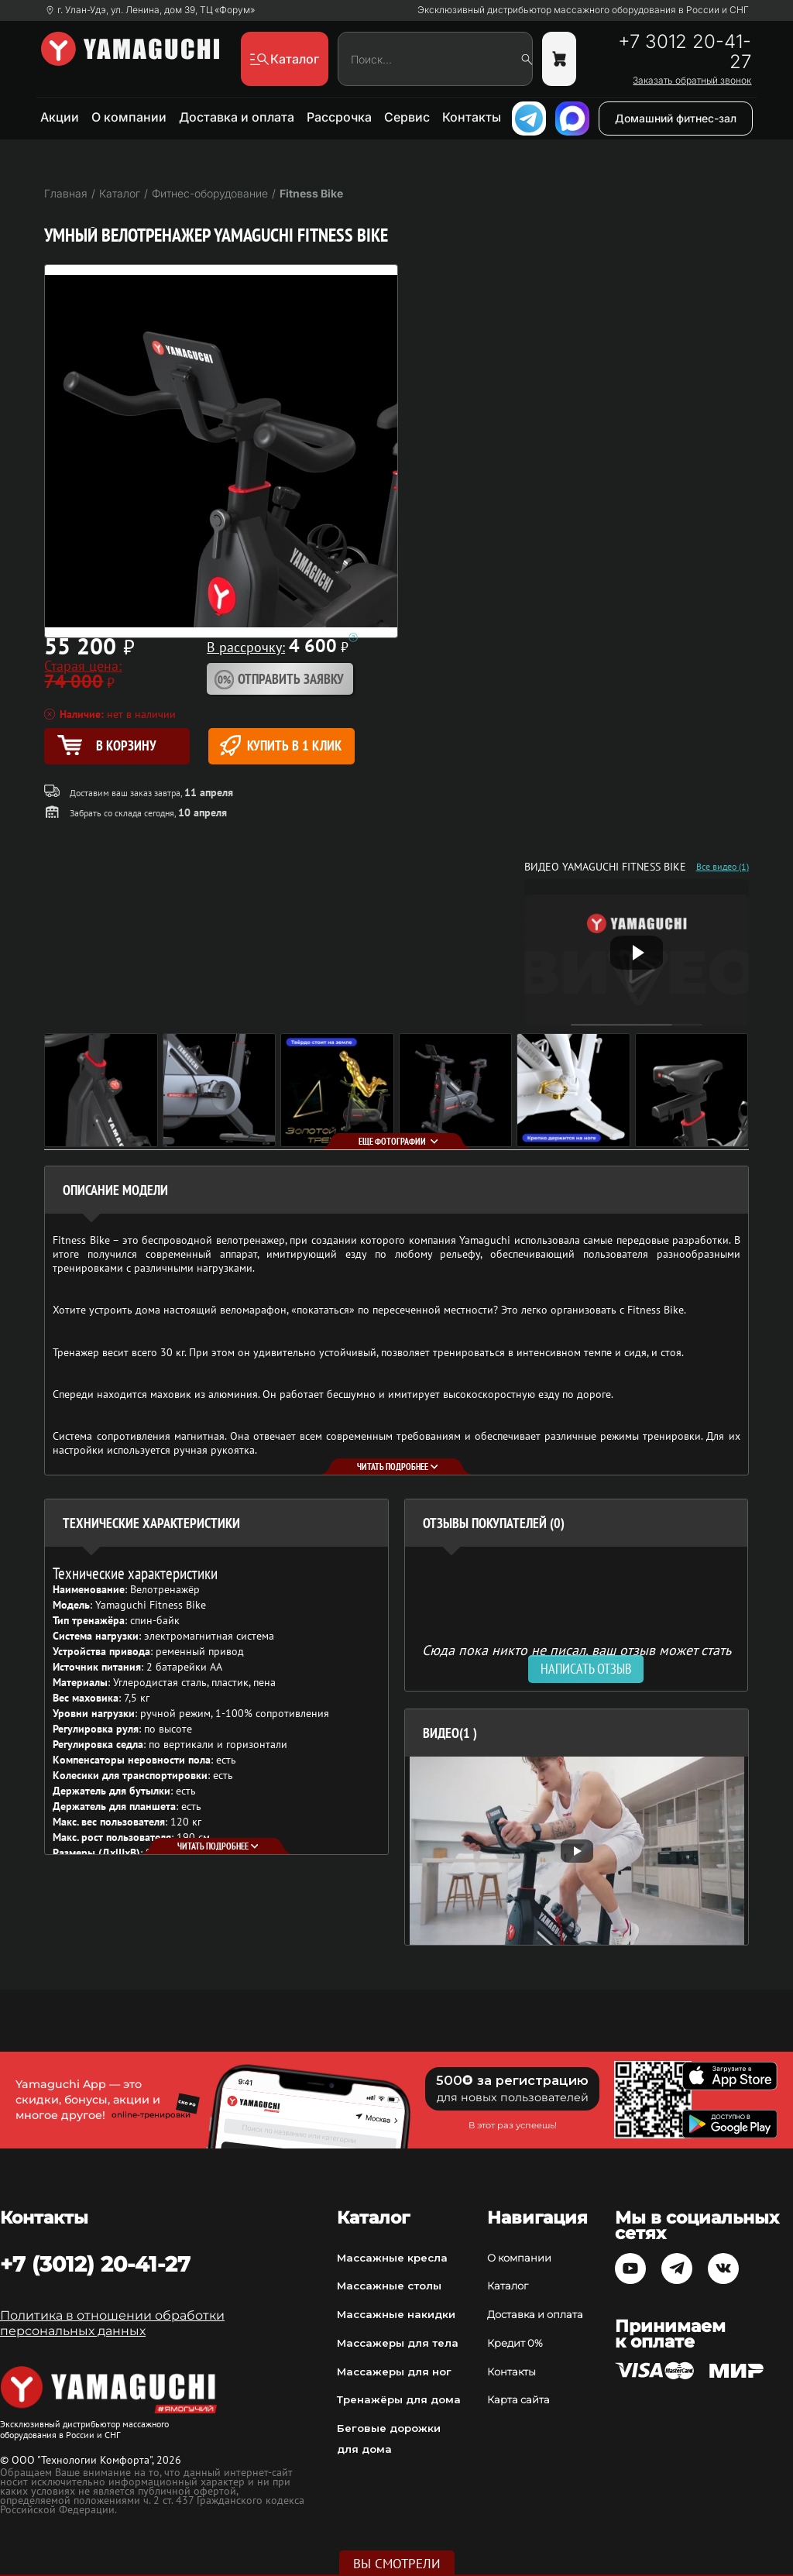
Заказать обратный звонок (692, 80)
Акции (59, 117)
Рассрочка (339, 117)
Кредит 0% (515, 2343)
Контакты (471, 117)
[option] (576, 1851)
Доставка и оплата (236, 117)
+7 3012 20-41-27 (684, 52)
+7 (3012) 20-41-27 (95, 2264)
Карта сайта (518, 2399)
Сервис (407, 117)
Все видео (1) (722, 867)
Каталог (507, 2285)
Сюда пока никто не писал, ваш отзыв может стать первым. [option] (576, 1656)
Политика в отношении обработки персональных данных (112, 2323)
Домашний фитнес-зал (675, 118)
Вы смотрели (397, 2563)
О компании (128, 117)
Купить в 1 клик (281, 745)
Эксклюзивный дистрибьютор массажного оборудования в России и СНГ (583, 10)
